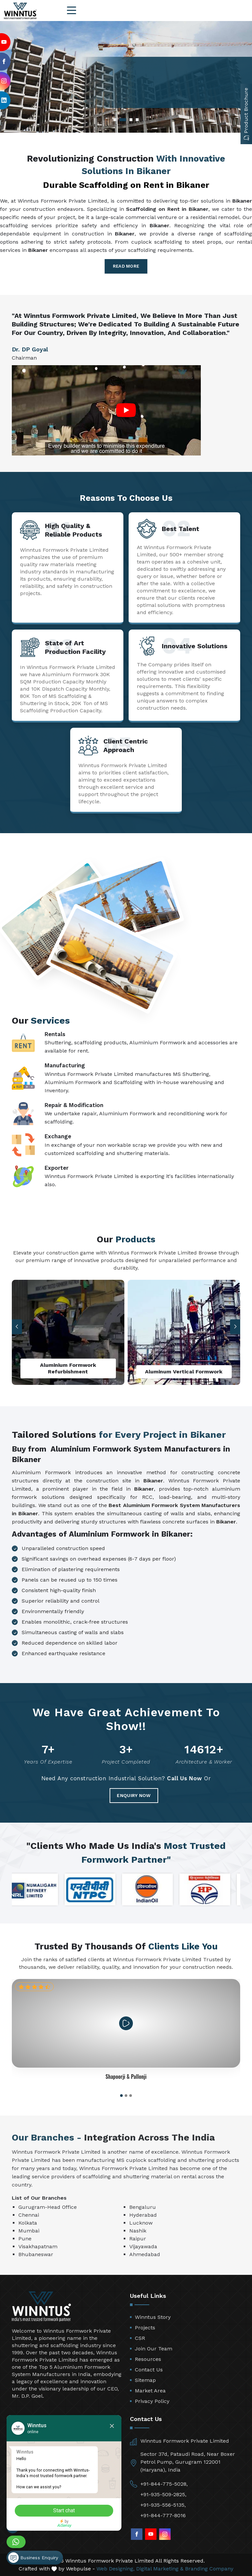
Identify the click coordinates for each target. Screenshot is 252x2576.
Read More (126, 266)
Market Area (150, 2390)
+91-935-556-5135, (163, 2505)
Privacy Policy (152, 2401)
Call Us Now (184, 1778)
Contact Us (149, 2369)
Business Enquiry (33, 2557)
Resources (148, 2359)
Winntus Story (153, 2317)
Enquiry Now (134, 1795)
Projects (145, 2327)
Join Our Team (153, 2348)
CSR (140, 2338)
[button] (235, 1326)
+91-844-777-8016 (163, 2515)
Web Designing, (115, 2568)
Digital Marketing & (159, 2568)
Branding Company (209, 2568)
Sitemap (145, 2380)
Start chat (64, 2510)
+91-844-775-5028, (164, 2484)
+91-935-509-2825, (163, 2494)
